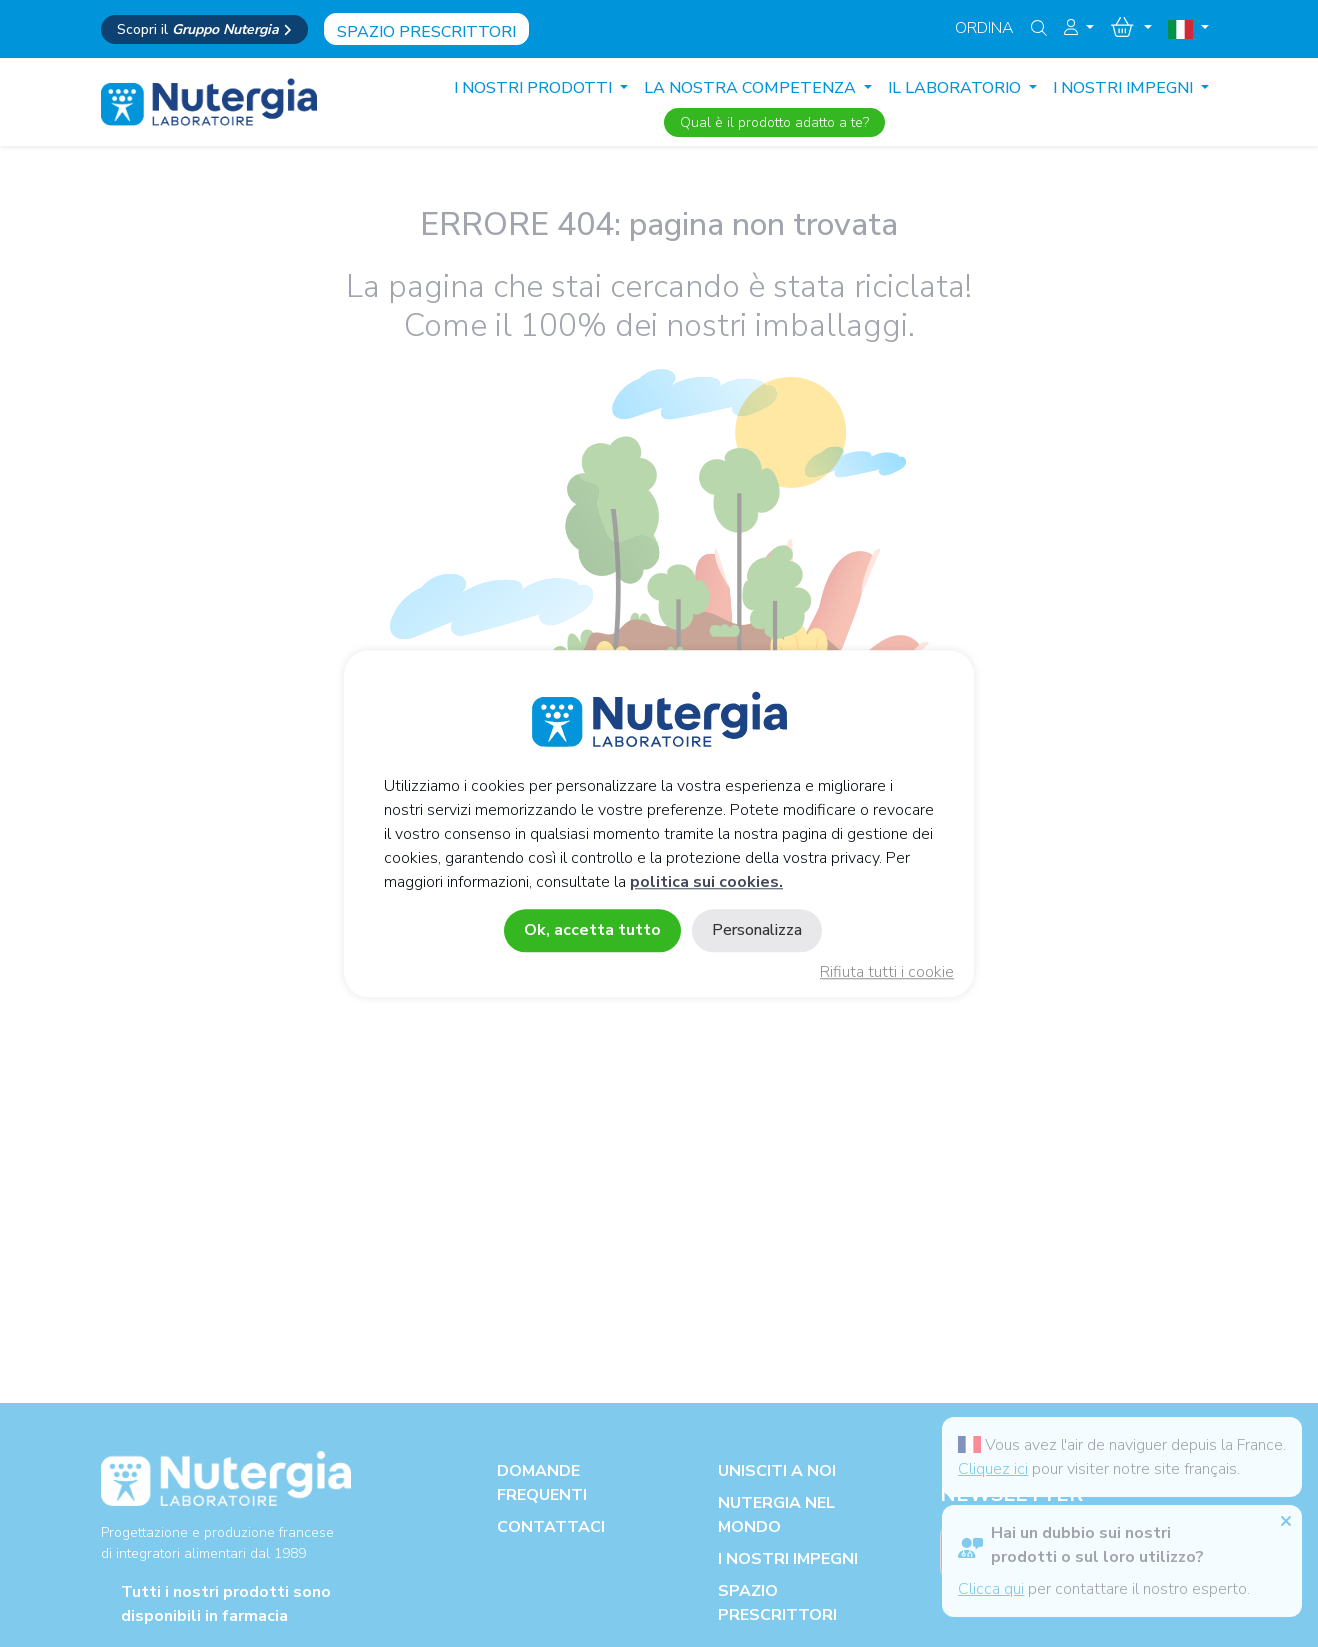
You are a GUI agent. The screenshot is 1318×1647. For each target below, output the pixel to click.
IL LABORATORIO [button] (956, 88)
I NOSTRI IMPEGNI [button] (1125, 88)
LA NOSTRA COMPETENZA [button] (752, 88)
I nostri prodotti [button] (535, 88)
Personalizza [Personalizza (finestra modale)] (757, 930)
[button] (1079, 28)
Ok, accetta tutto (592, 930)
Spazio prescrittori (426, 32)
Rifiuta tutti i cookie (887, 972)
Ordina (984, 28)
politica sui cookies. (706, 882)
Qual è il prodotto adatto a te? (774, 122)
